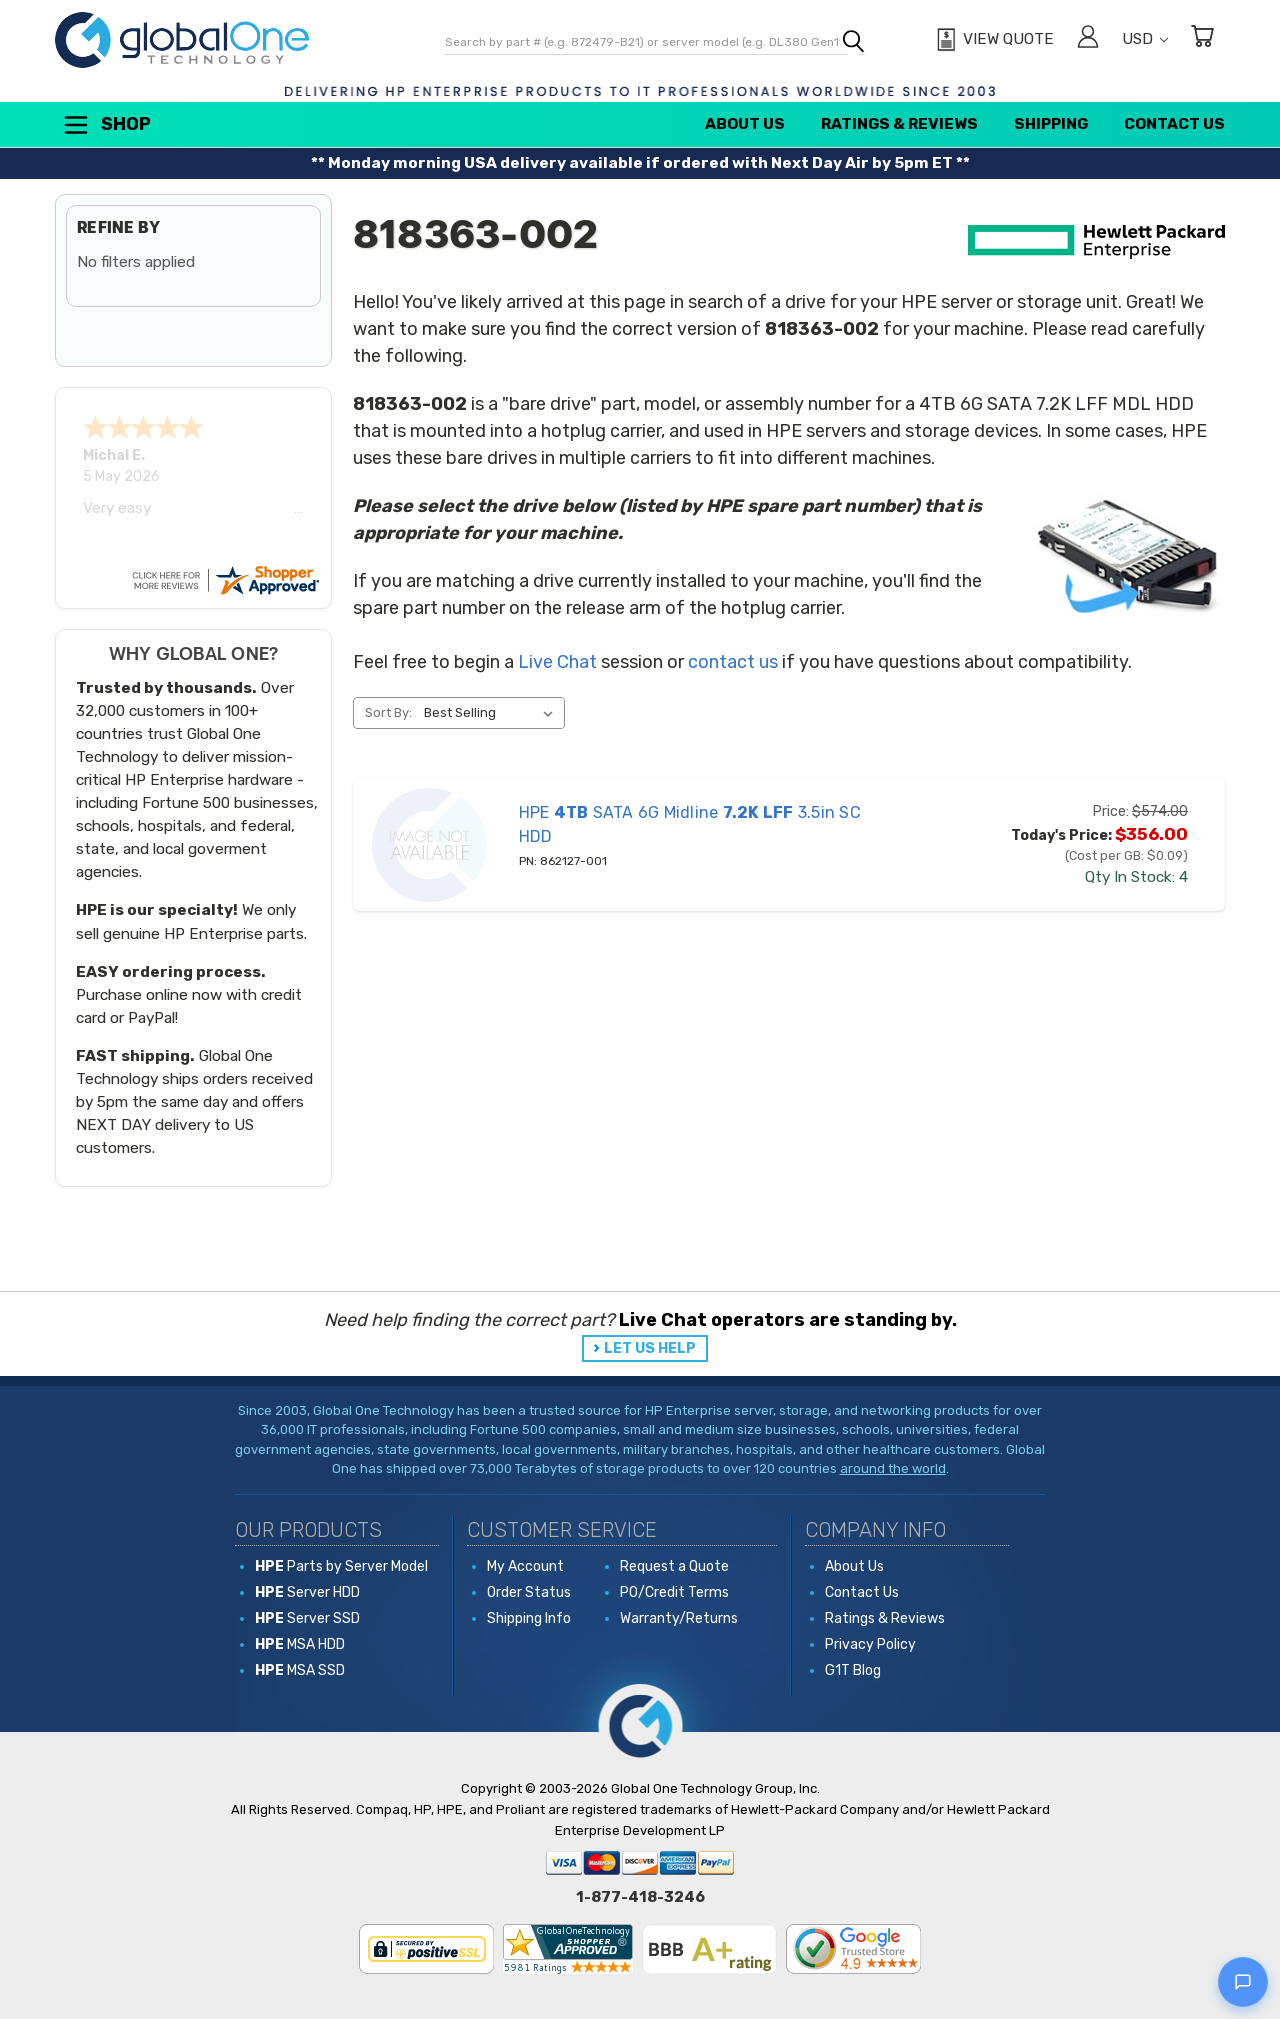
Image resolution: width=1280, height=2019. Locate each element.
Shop (106, 125)
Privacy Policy (870, 1644)
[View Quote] (992, 40)
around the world (893, 1468)
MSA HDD (300, 1644)
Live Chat (557, 662)
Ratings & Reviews (899, 124)
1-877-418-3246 (640, 1897)
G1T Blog (853, 1670)
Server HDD (307, 1592)
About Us (745, 124)
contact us (733, 662)
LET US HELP (650, 1348)
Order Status (529, 1592)
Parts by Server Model (341, 1566)
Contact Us (1174, 124)
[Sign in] (1088, 39)
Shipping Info (529, 1618)
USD (1145, 39)
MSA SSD (300, 1670)
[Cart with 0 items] (1202, 39)
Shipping (1051, 124)
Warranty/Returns (679, 1618)
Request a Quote (674, 1566)
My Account (525, 1566)
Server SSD (307, 1618)
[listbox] (492, 713)
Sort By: (388, 712)
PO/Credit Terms (674, 1592)
